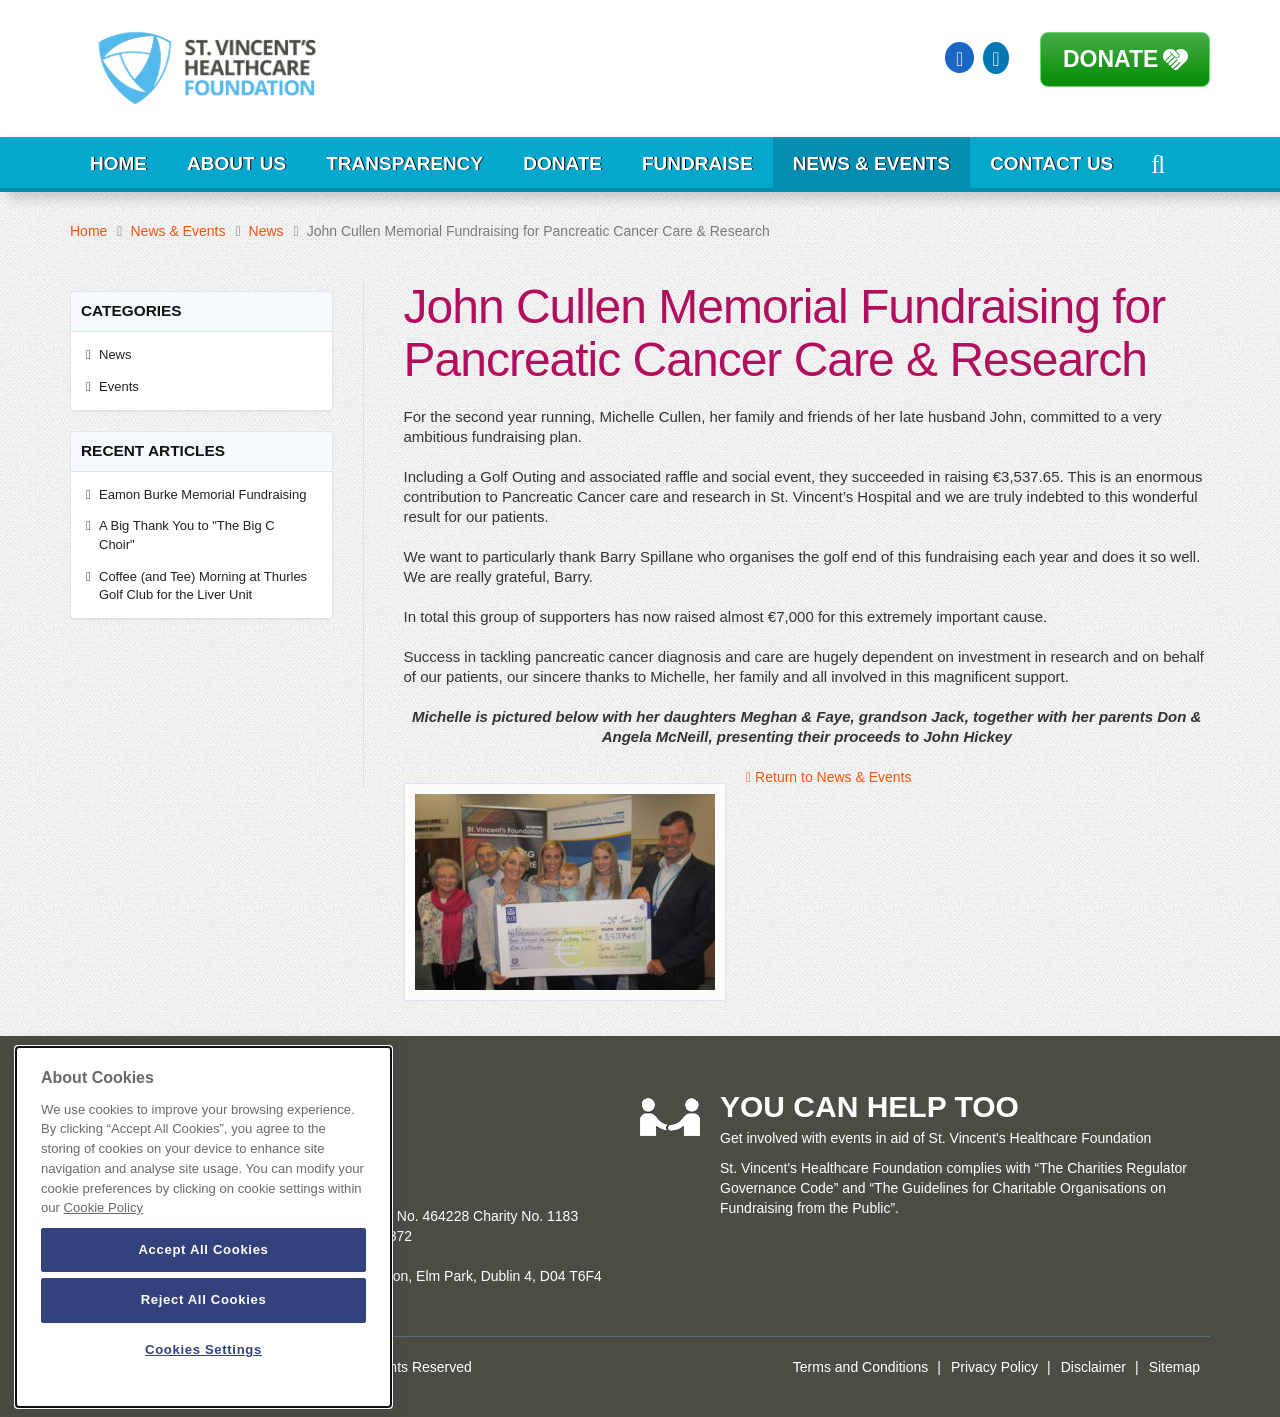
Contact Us (1051, 163)
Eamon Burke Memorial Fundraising (202, 494)
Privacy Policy (994, 1367)
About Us (236, 163)
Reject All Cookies (204, 1299)
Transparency (404, 163)
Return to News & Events (828, 777)
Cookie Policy (103, 1207)
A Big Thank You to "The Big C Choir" (187, 535)
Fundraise (697, 163)
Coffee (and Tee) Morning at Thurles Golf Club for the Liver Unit (203, 586)
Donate (1110, 59)
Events (119, 386)
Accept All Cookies (203, 1249)
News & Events (871, 163)
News (266, 231)
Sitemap (1174, 1367)
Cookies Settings (203, 1349)
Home (118, 163)
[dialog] (203, 1227)
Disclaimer (1093, 1367)
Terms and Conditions (860, 1367)
